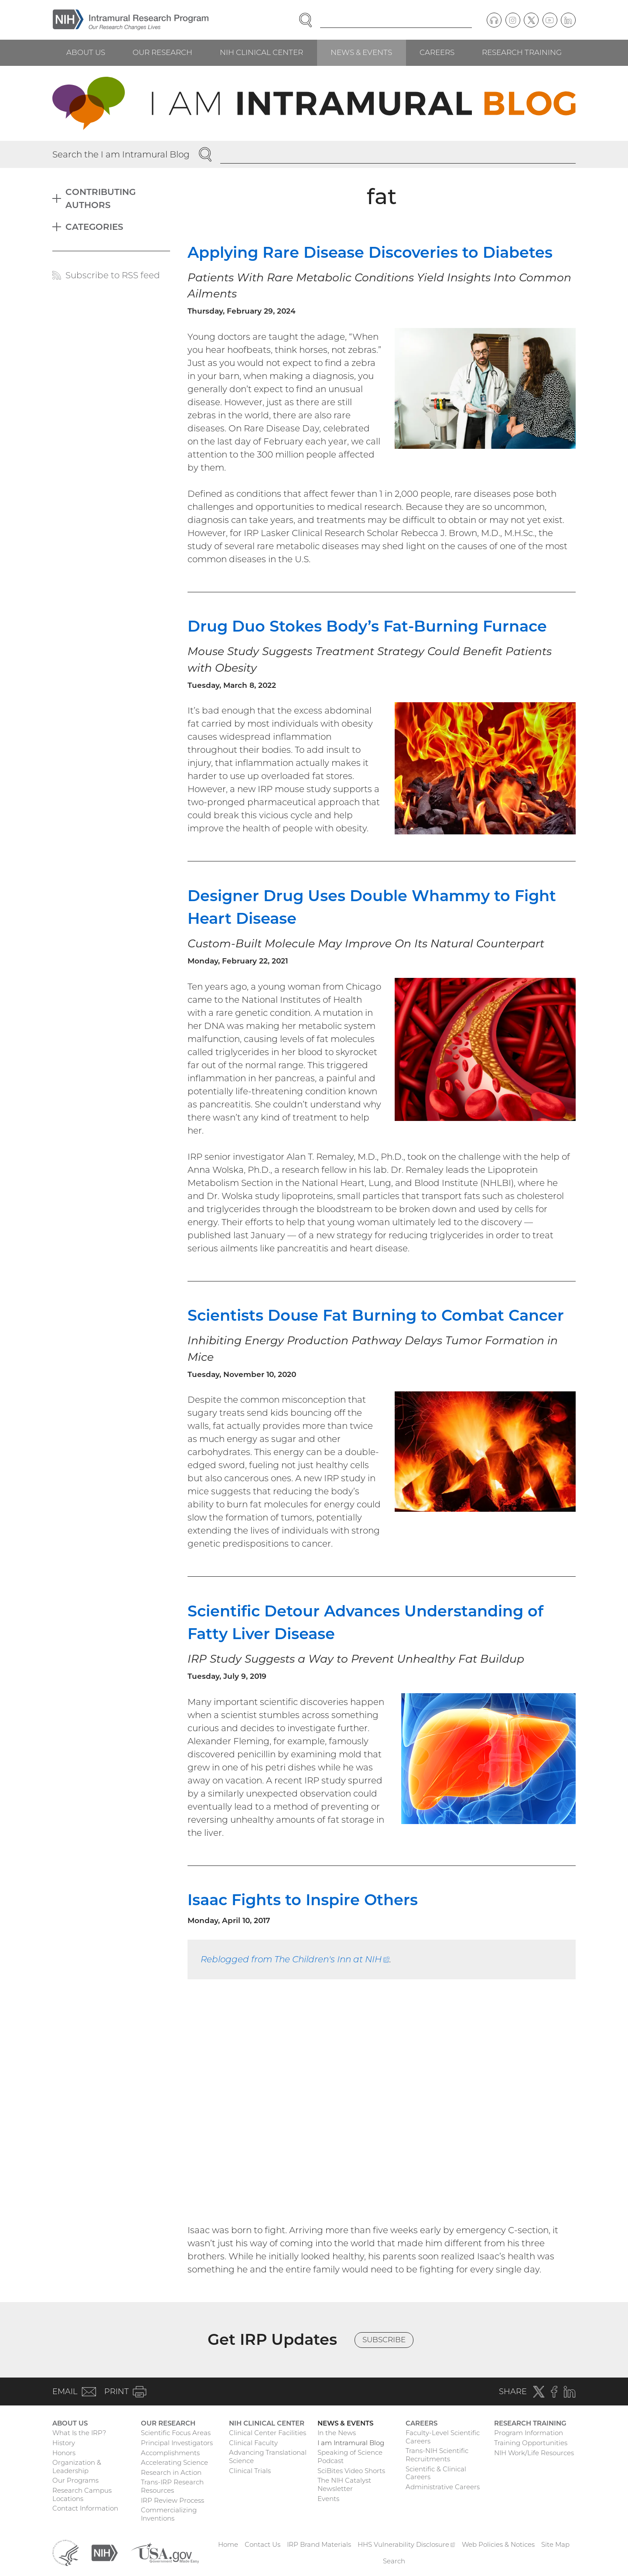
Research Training (522, 52)
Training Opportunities (530, 2443)
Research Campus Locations (82, 2494)
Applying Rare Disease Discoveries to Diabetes (370, 252)
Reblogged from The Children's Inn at (295, 1959)
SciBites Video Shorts (351, 2471)
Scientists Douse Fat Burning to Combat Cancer (376, 1315)
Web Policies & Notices (498, 2544)
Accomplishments (170, 2453)
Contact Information (85, 2508)
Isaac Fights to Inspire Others (303, 1899)
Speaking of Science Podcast (349, 2456)
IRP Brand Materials (319, 2544)
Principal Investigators (177, 2443)
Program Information (528, 2433)
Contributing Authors (100, 198)
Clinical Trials (250, 2471)
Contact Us (262, 2544)
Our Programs (75, 2480)
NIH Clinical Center (261, 52)
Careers (437, 52)
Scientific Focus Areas (176, 2433)
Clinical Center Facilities (267, 2433)
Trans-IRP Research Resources (172, 2486)
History (63, 2443)
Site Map (555, 2544)
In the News (336, 2433)
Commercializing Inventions (169, 2514)
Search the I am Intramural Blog (121, 154)
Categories (94, 227)
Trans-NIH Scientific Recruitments (437, 2454)
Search (394, 2561)
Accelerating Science (174, 2462)
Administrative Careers (443, 2487)
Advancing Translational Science (268, 2456)
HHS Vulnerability (406, 2544)
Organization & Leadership (76, 2466)
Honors (63, 2453)
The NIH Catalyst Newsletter (344, 2484)
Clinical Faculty (253, 2443)
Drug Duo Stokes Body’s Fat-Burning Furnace (367, 626)
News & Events (361, 52)
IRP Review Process (172, 2500)
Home (228, 2544)
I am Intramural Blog (350, 2443)
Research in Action (171, 2472)
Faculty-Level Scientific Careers (443, 2437)
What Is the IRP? (79, 2433)
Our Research (162, 52)
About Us (85, 52)
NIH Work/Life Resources (534, 2453)
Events (328, 2498)
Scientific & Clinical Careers (436, 2473)
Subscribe (384, 2339)
